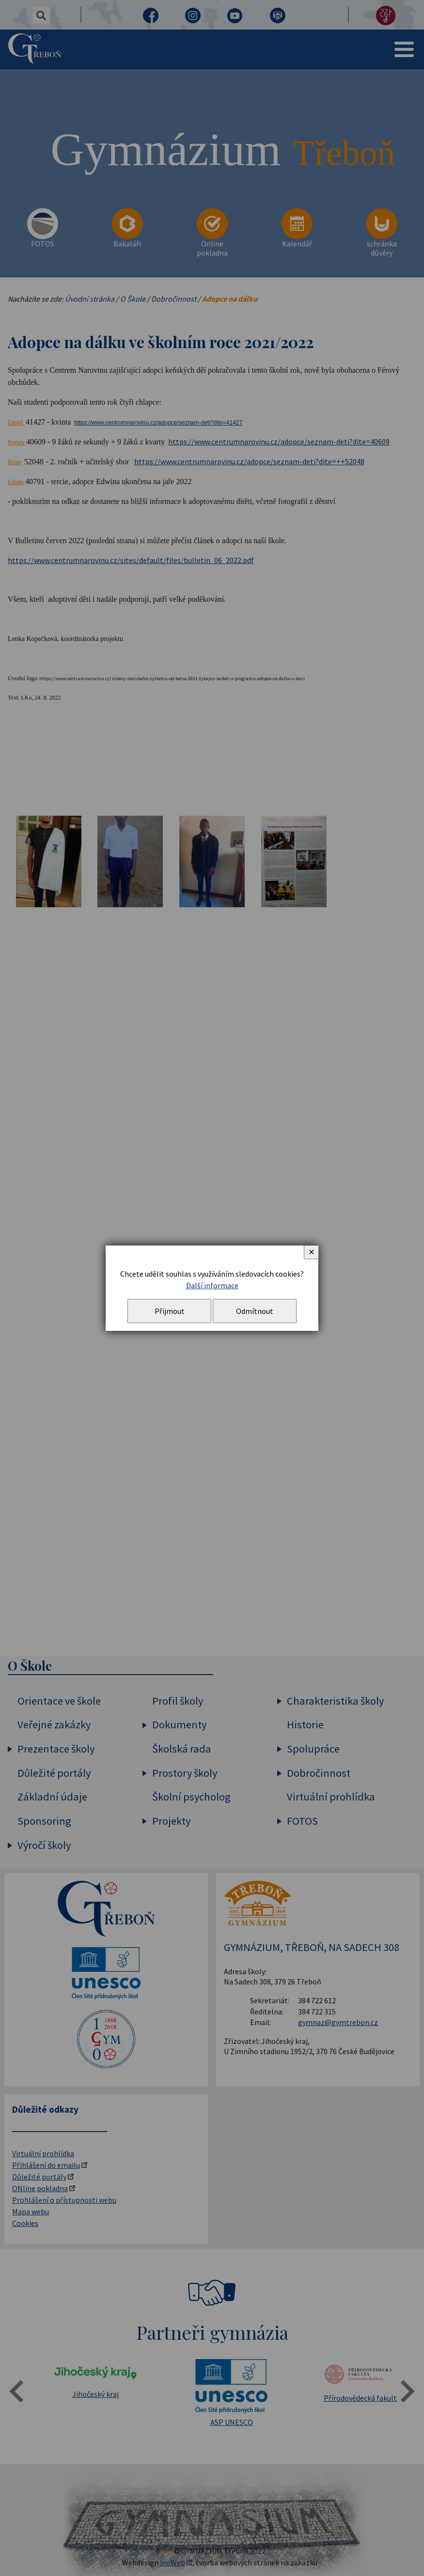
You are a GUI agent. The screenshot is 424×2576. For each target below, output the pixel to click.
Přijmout (170, 1311)
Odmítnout (254, 1311)
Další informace (212, 1285)
